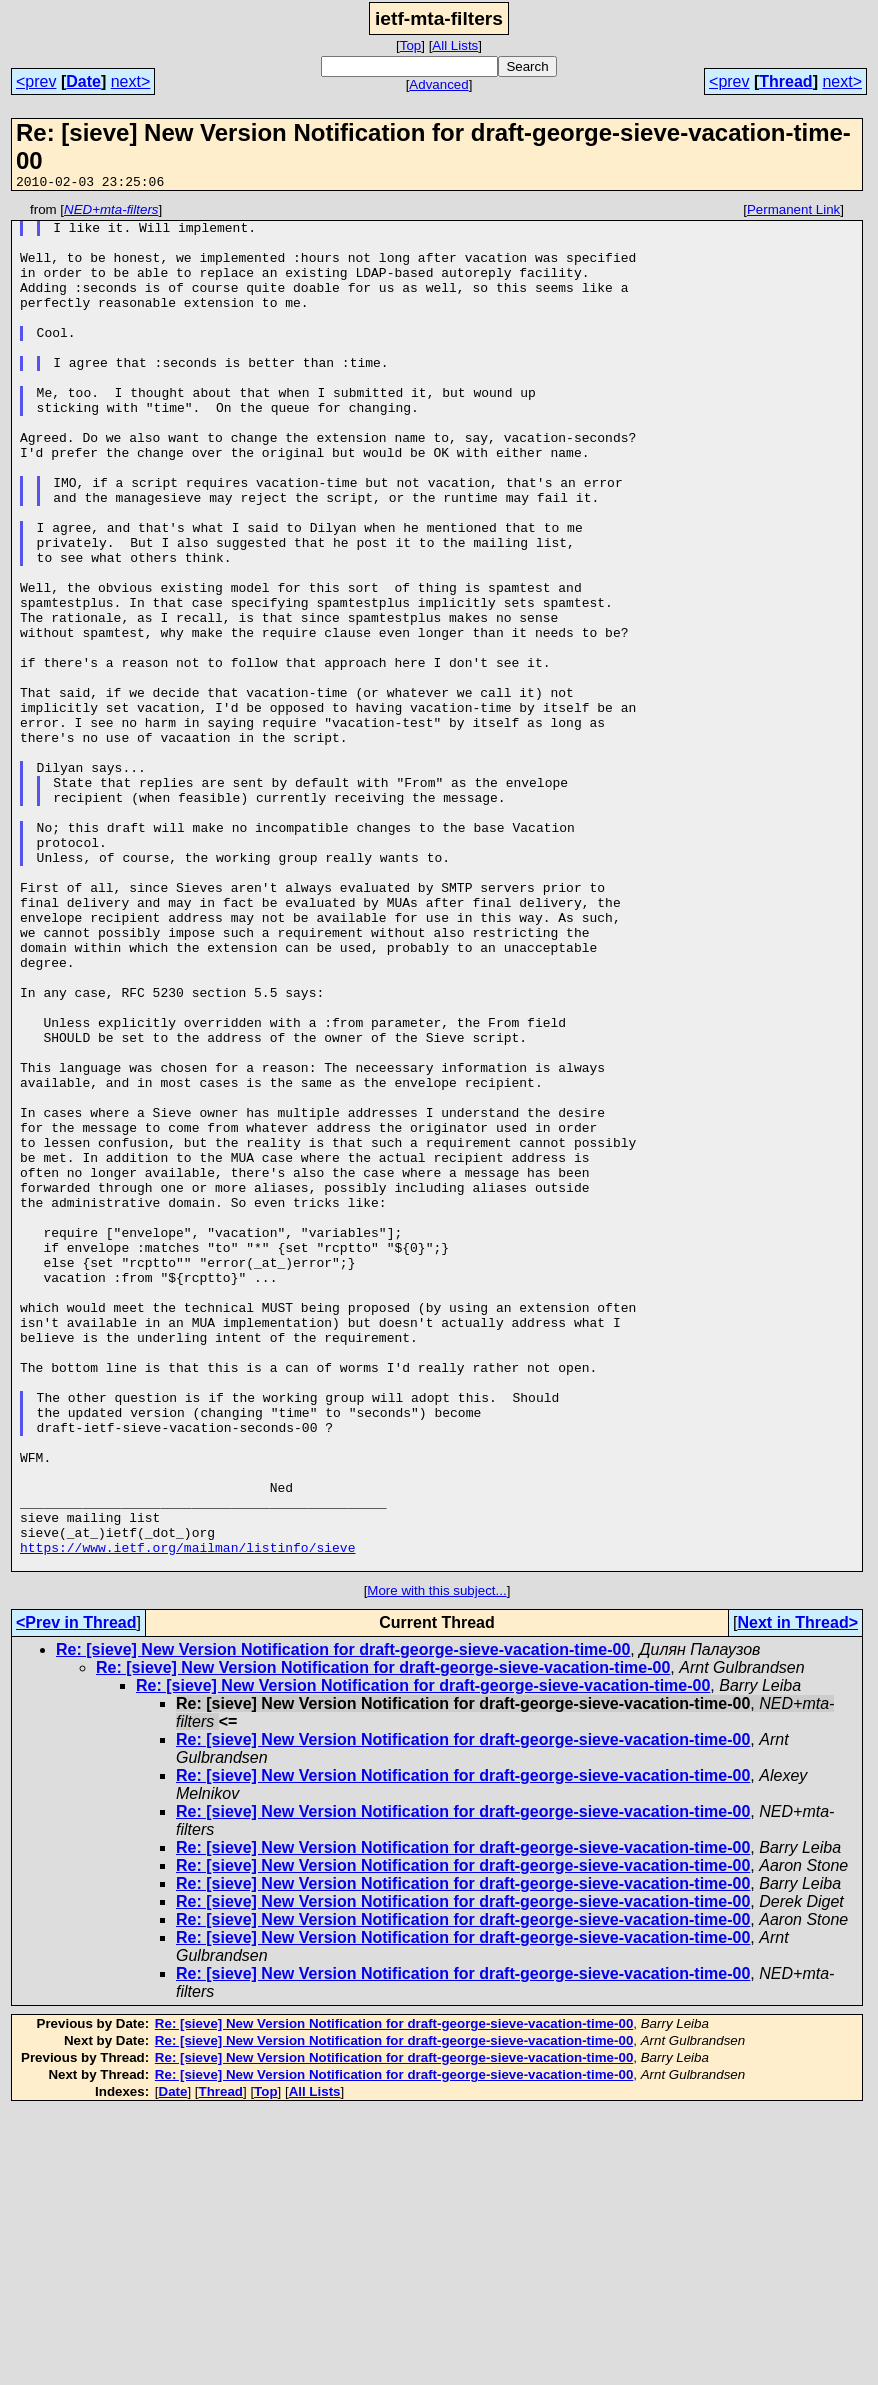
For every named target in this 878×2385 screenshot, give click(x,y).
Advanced (438, 84)
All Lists (455, 45)
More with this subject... (436, 1863)
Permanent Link (793, 212)
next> (131, 81)
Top (411, 45)
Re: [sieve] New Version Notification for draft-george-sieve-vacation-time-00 (343, 1922)
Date (83, 81)
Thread (785, 81)
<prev (36, 81)
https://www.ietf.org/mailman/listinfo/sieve (187, 1817)
